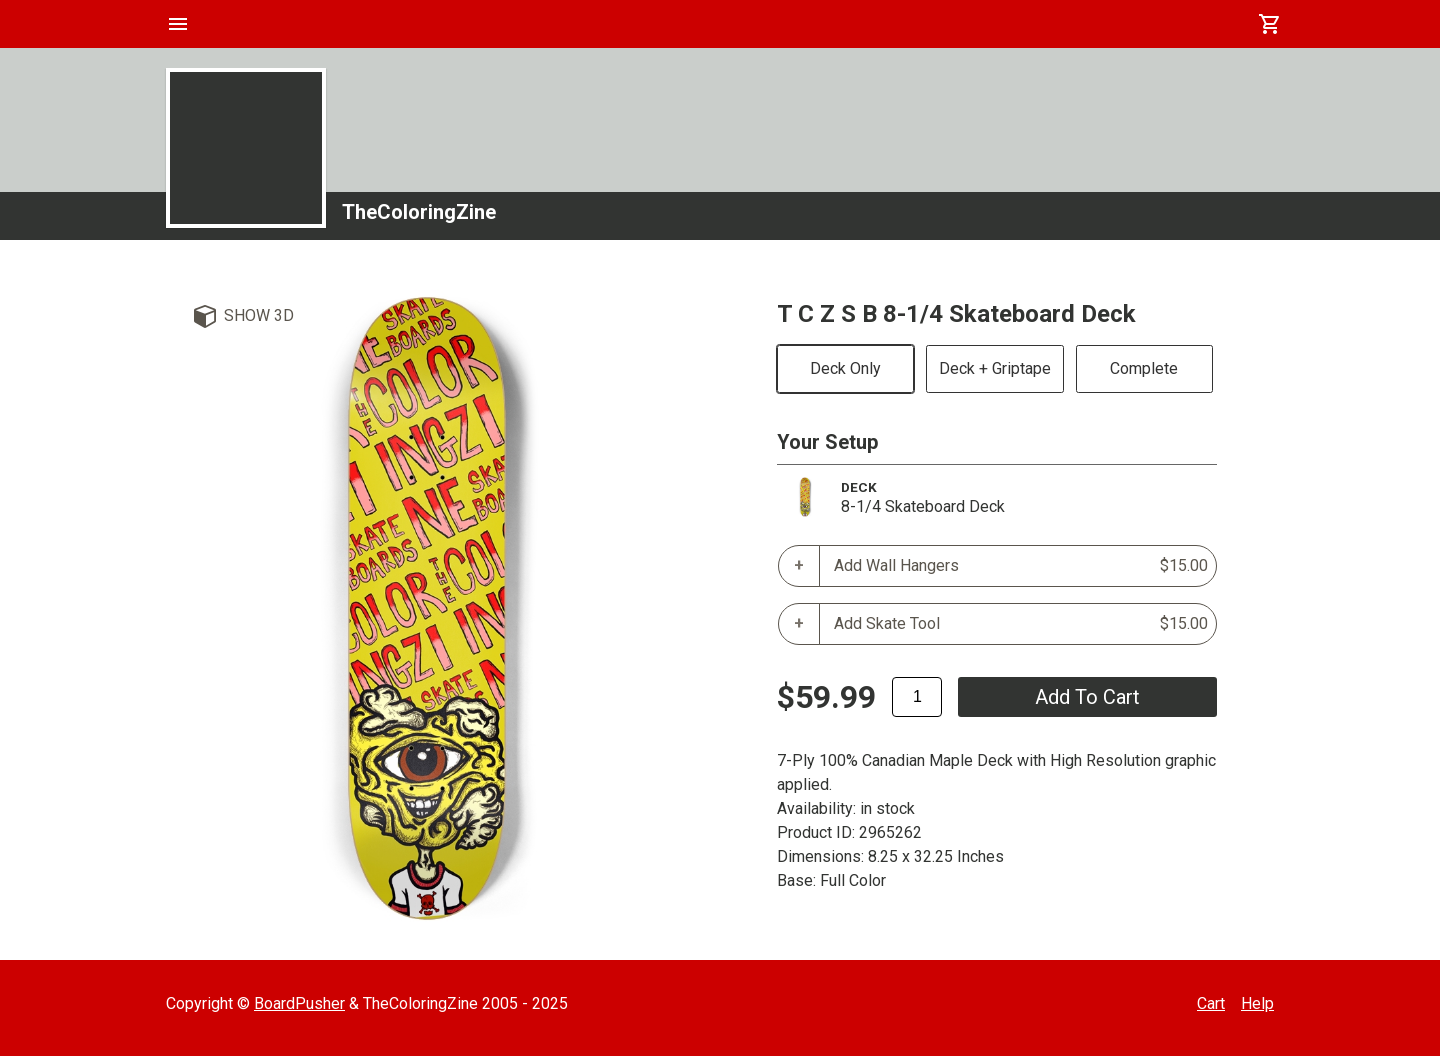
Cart (1211, 1003)
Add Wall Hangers (1021, 566)
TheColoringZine (419, 212)
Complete (1144, 368)
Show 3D (259, 315)
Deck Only (845, 368)
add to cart (1087, 697)
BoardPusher (299, 1003)
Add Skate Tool (1021, 624)
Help (1257, 1003)
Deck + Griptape (995, 368)
